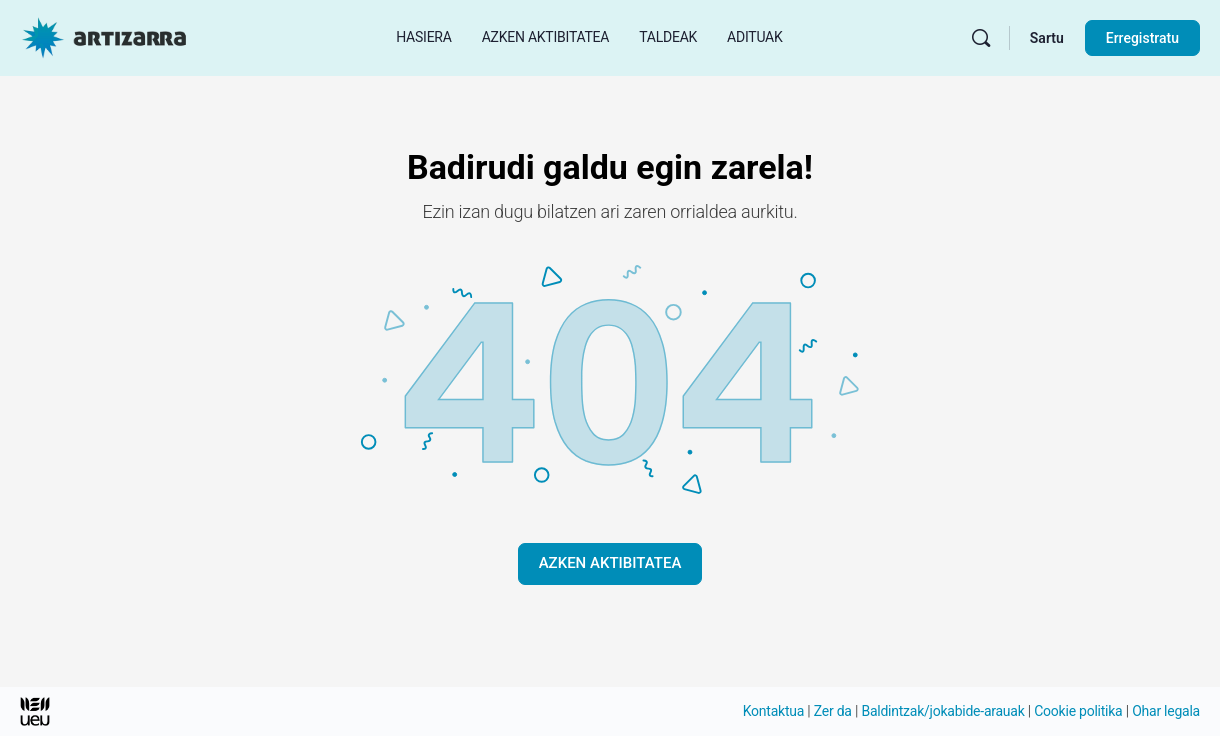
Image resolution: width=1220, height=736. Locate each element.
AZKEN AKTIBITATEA (610, 563)
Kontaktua (773, 711)
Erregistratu (1142, 38)
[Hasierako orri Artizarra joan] (104, 36)
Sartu (1047, 38)
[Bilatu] (981, 38)
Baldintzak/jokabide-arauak (942, 711)
